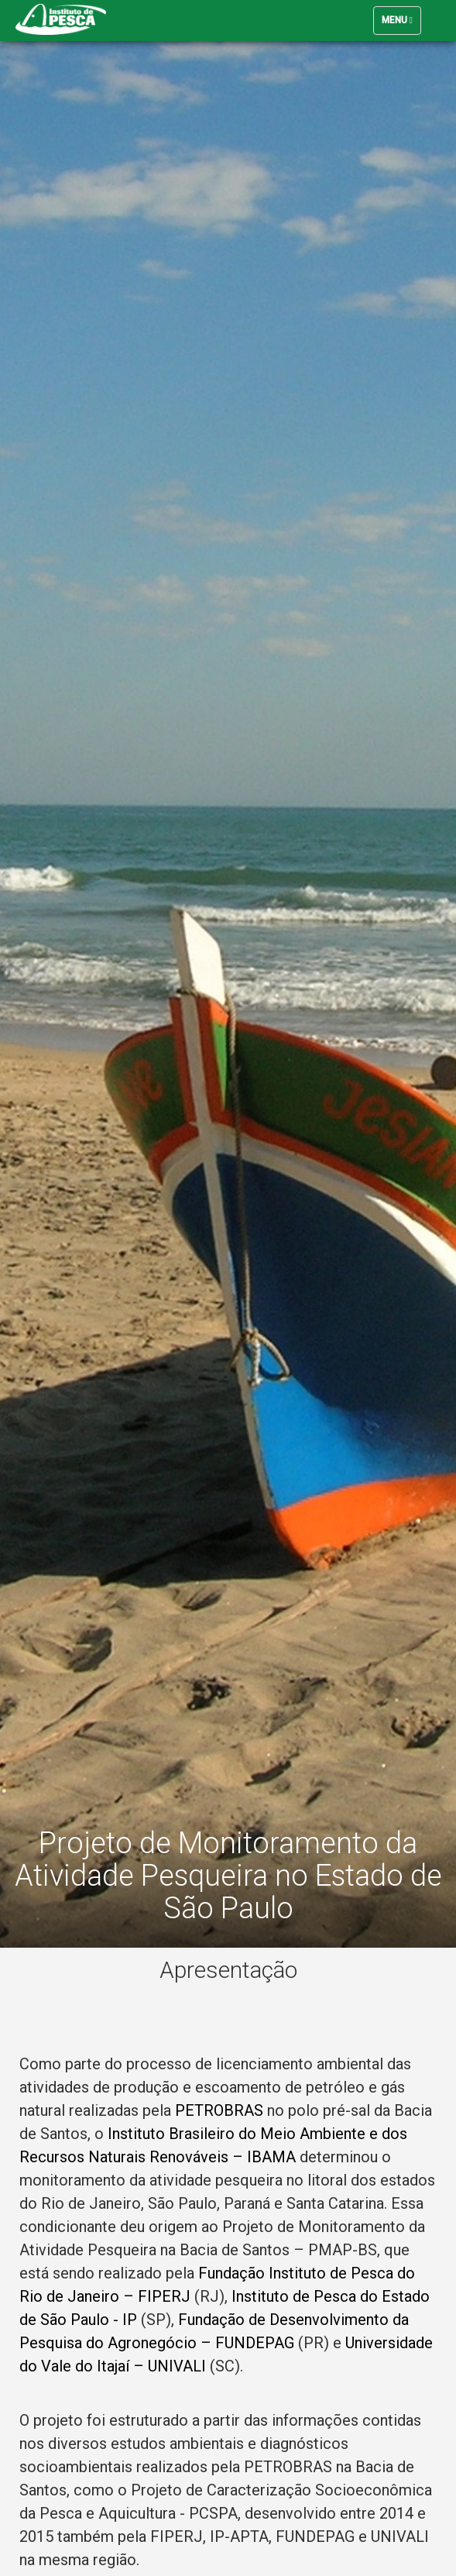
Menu (401, 24)
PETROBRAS (219, 2110)
